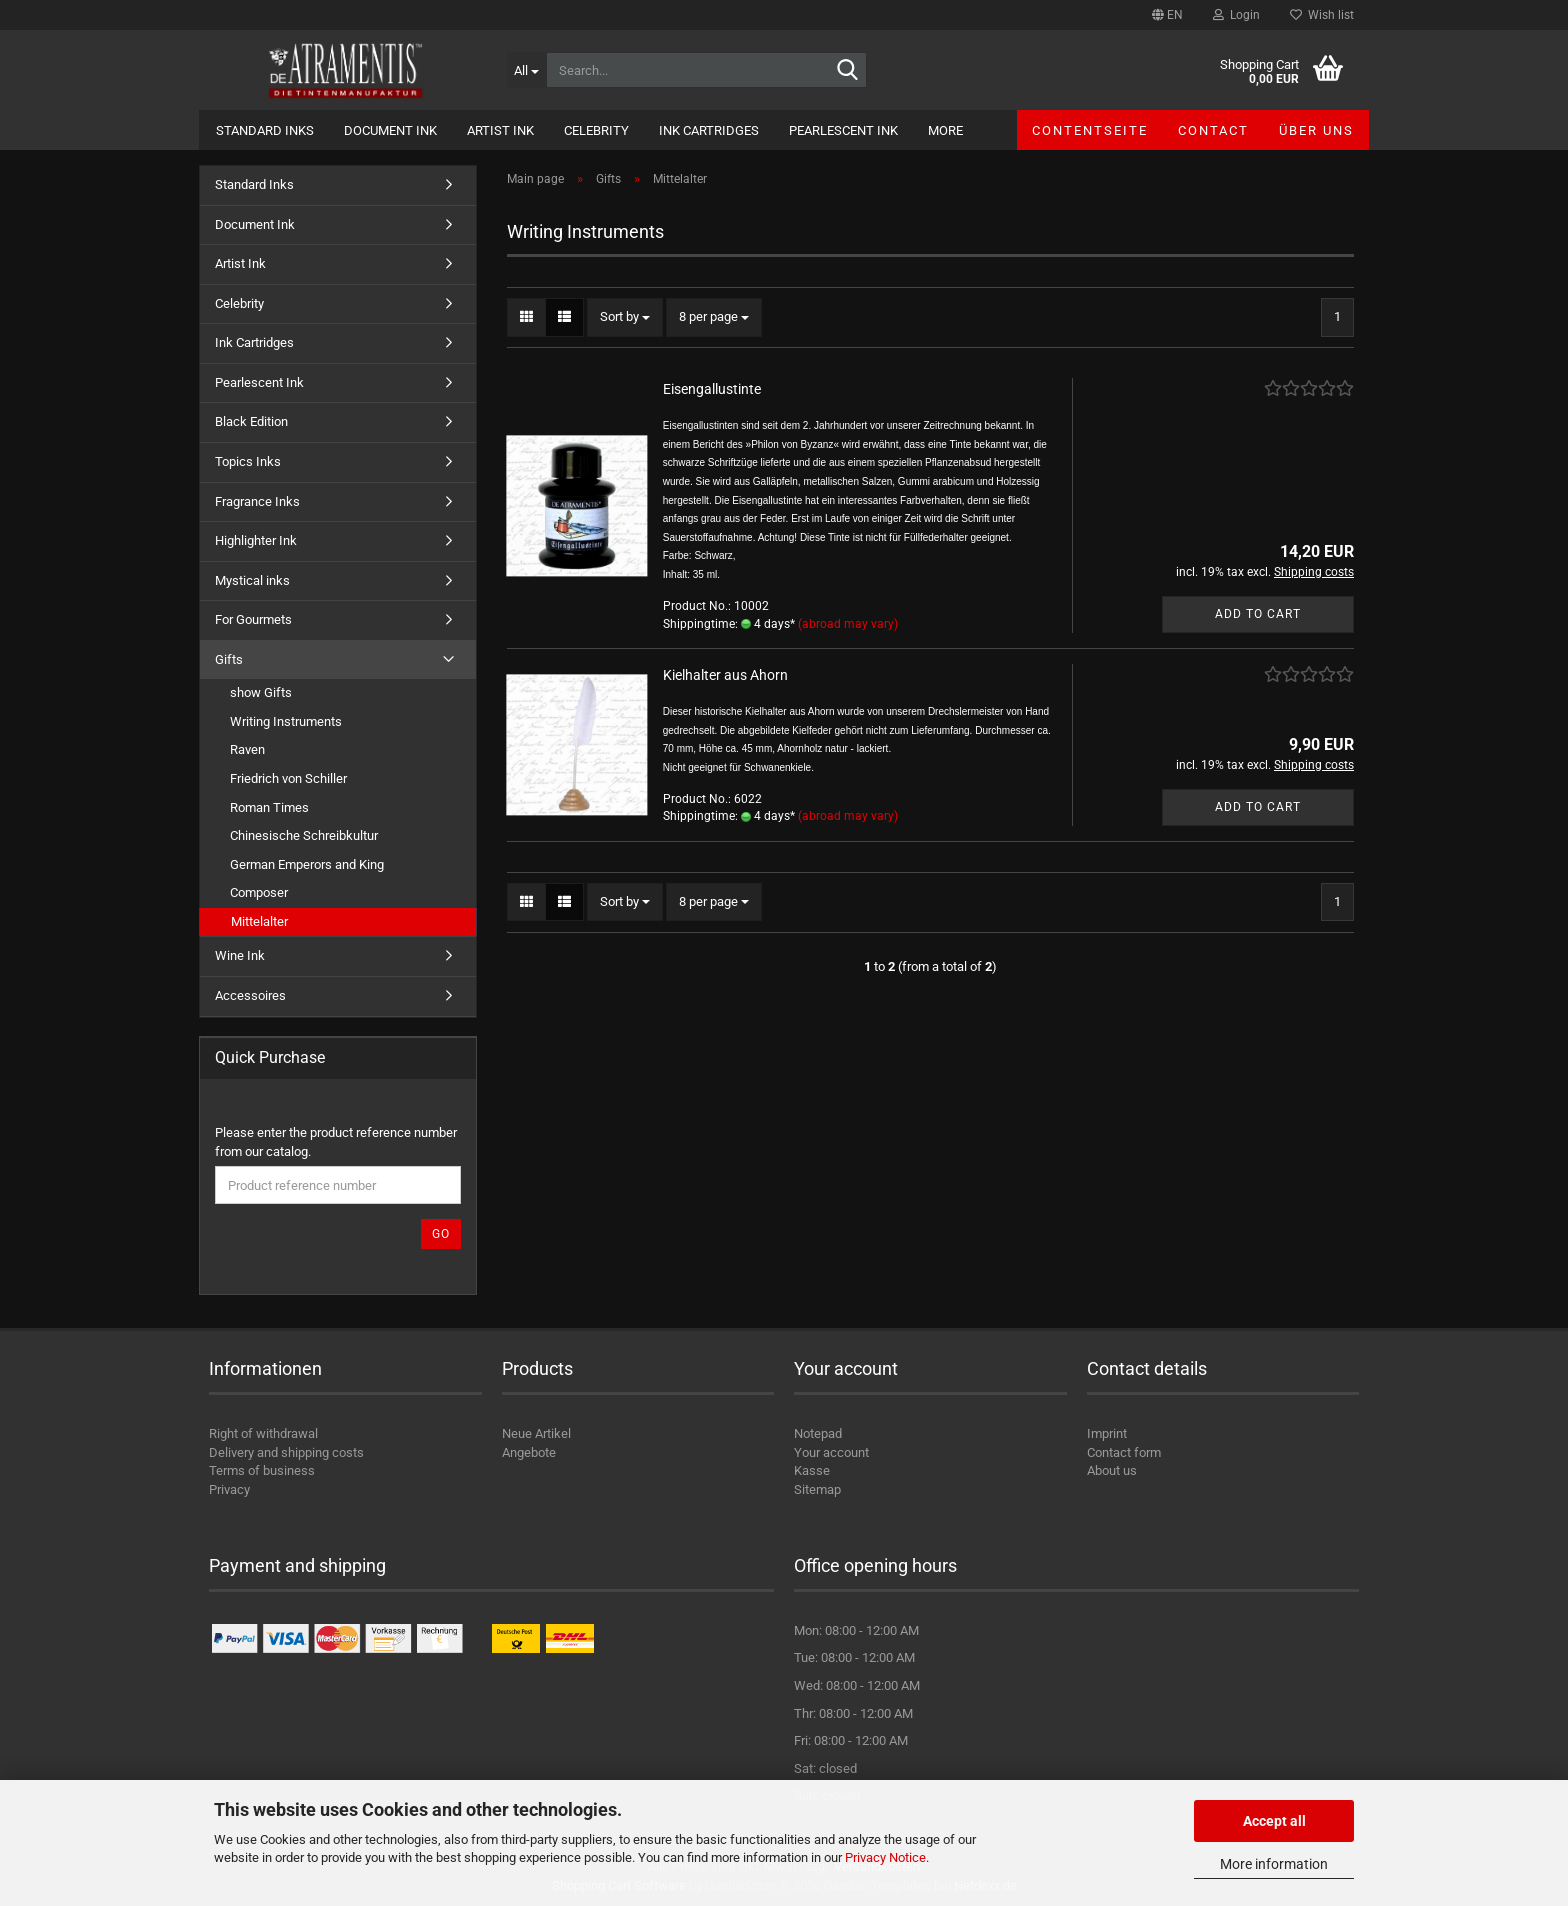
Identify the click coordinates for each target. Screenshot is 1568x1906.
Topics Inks (248, 461)
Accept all (1274, 1821)
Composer (259, 892)
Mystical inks (252, 580)
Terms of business (262, 1470)
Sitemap (817, 1489)
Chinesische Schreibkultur (304, 835)
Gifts (229, 659)
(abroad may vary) (848, 624)
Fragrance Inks (257, 501)
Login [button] (1236, 15)
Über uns (1316, 130)
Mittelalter (259, 921)
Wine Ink (240, 955)
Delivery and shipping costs (286, 1452)
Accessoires (250, 995)
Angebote (529, 1452)
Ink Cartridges (709, 130)
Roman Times (269, 807)
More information (1274, 1864)
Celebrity (596, 130)
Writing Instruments (286, 721)
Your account (831, 1452)
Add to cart (1258, 614)
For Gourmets (253, 619)
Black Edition (251, 421)
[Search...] (526, 70)
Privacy (229, 1489)
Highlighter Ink (256, 540)
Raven (247, 749)
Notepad (818, 1433)
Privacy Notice (885, 1857)
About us (1112, 1470)
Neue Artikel (536, 1433)
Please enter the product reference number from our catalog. (336, 1142)
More (945, 130)
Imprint (1107, 1433)
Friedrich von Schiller (288, 778)
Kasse (812, 1470)
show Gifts (261, 692)
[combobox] (625, 317)
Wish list (1322, 15)
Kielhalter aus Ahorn (725, 675)
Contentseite (1090, 130)
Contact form (1124, 1452)
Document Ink (390, 130)
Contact (1213, 130)
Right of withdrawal (263, 1433)
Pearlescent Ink (843, 130)
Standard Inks (265, 130)
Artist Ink (500, 130)
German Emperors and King (307, 864)
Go (441, 1234)
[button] (1167, 15)
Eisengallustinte (712, 389)
